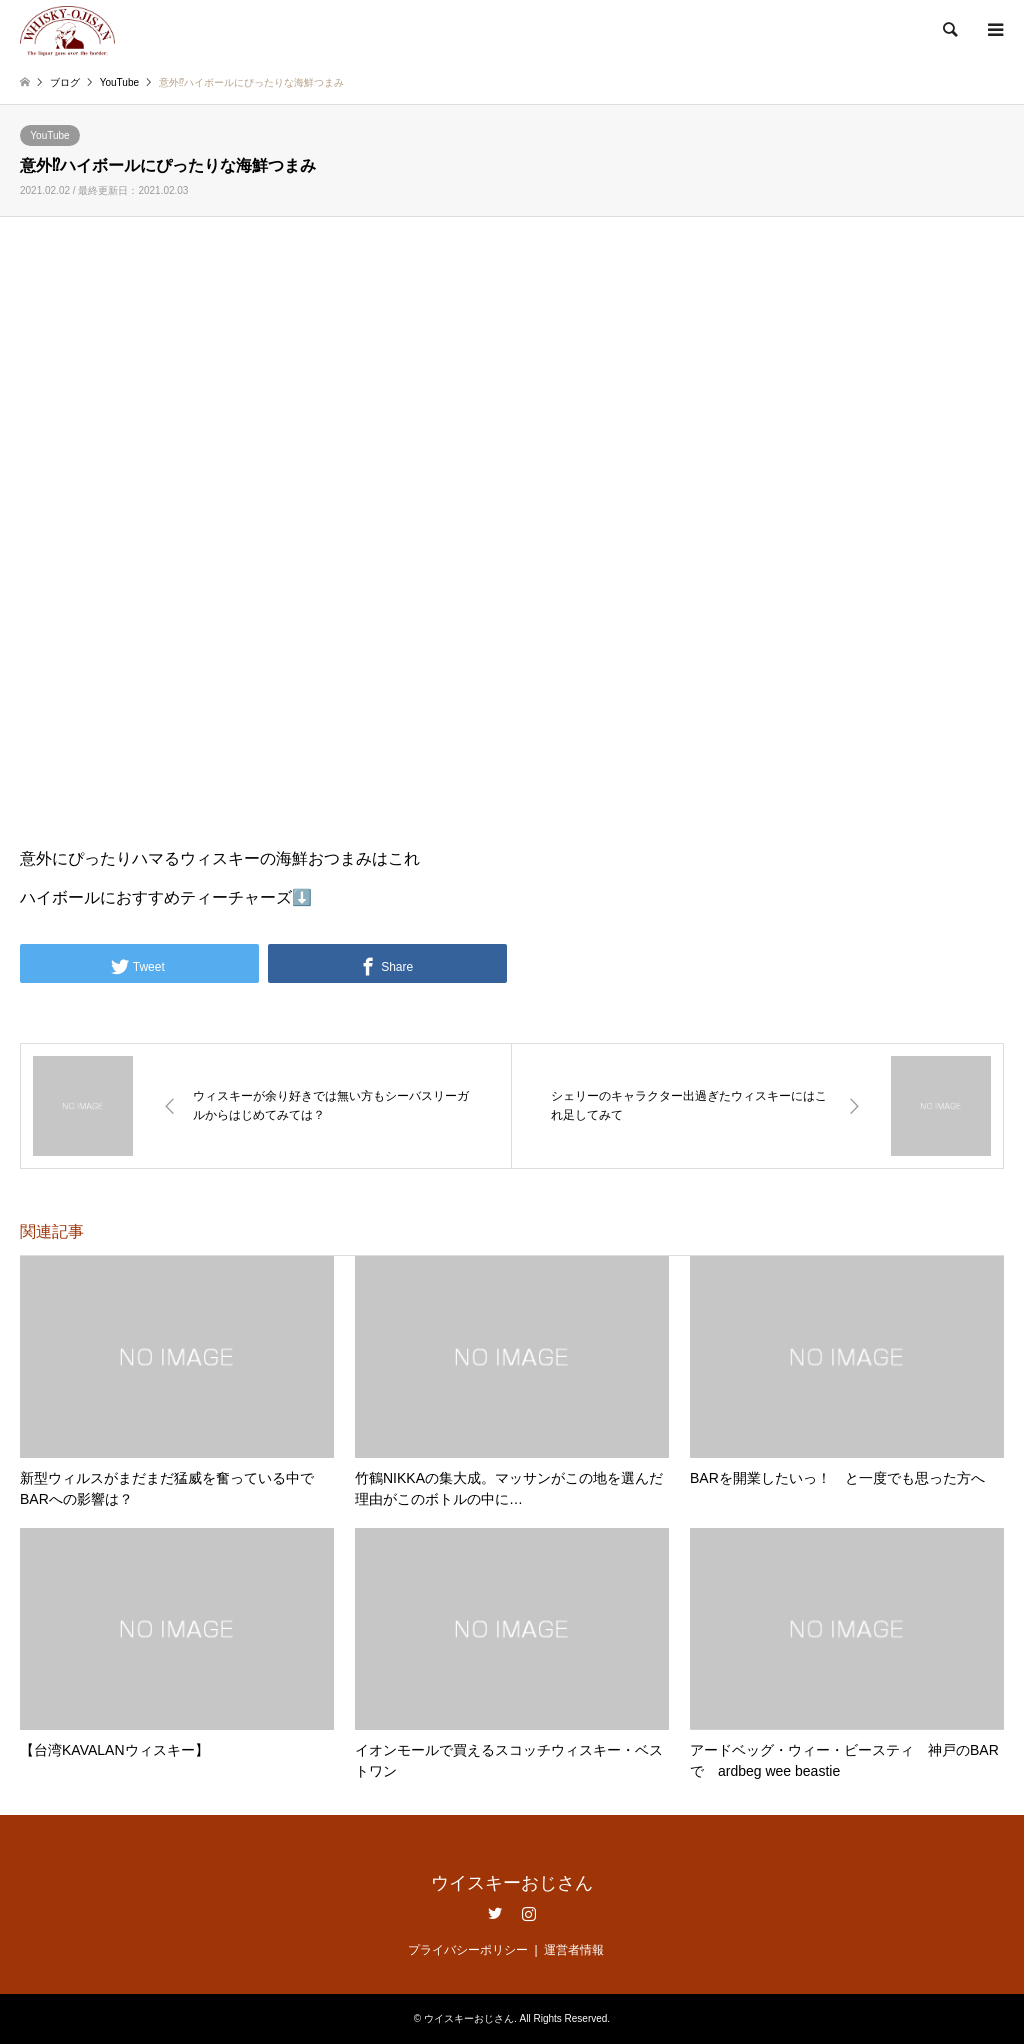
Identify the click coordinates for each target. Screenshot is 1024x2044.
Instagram (529, 1913)
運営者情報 (574, 1950)
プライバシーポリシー (468, 1950)
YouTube (49, 135)
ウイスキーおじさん (512, 1883)
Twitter (495, 1913)
